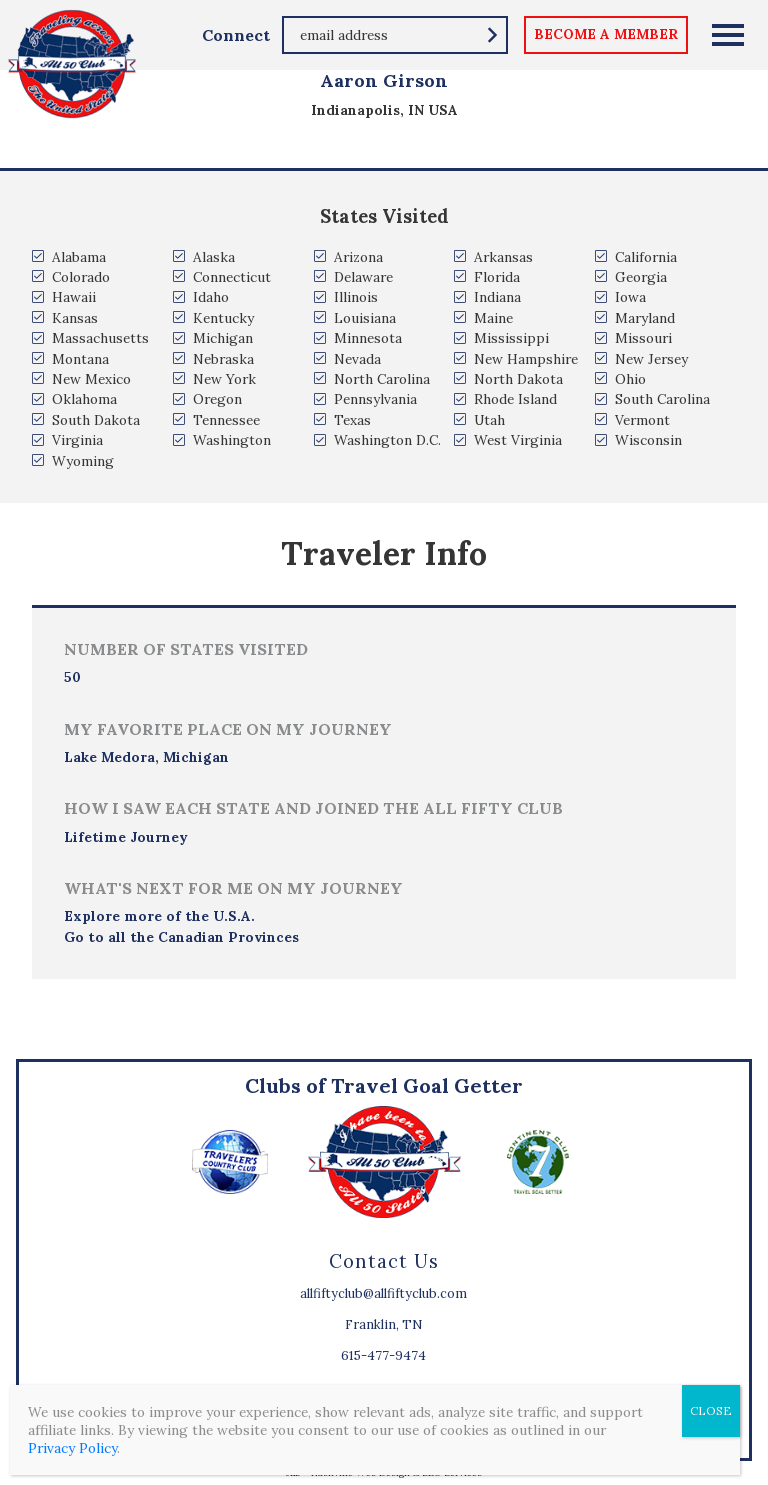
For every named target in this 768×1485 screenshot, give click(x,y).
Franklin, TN (383, 1324)
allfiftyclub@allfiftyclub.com (383, 1293)
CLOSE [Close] (711, 1410)
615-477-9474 (383, 1355)
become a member (606, 34)
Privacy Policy (72, 1448)
